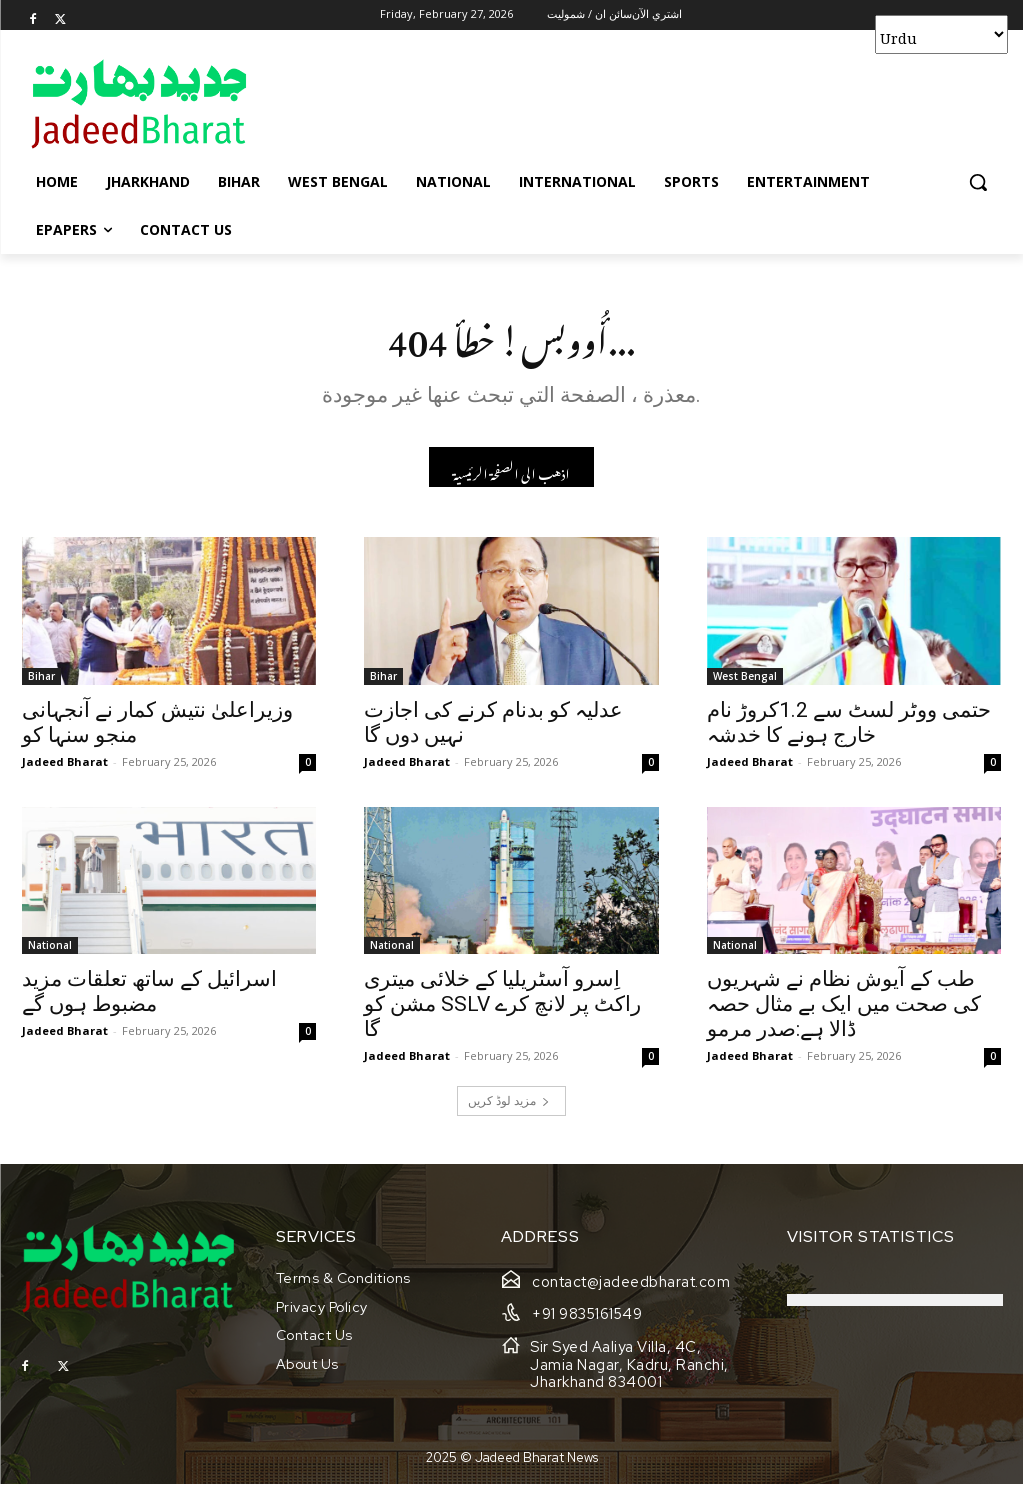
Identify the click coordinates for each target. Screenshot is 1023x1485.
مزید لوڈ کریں (509, 1106)
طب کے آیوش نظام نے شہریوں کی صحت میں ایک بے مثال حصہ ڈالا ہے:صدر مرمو (844, 1010)
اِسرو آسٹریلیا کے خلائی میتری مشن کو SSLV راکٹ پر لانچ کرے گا (502, 1010)
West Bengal (745, 681)
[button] (978, 182)
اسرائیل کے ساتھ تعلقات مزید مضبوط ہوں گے (149, 997)
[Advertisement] (491, 103)
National (50, 951)
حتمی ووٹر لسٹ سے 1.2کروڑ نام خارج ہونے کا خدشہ (849, 727)
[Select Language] (941, 34)
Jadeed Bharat (65, 766)
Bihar (41, 681)
